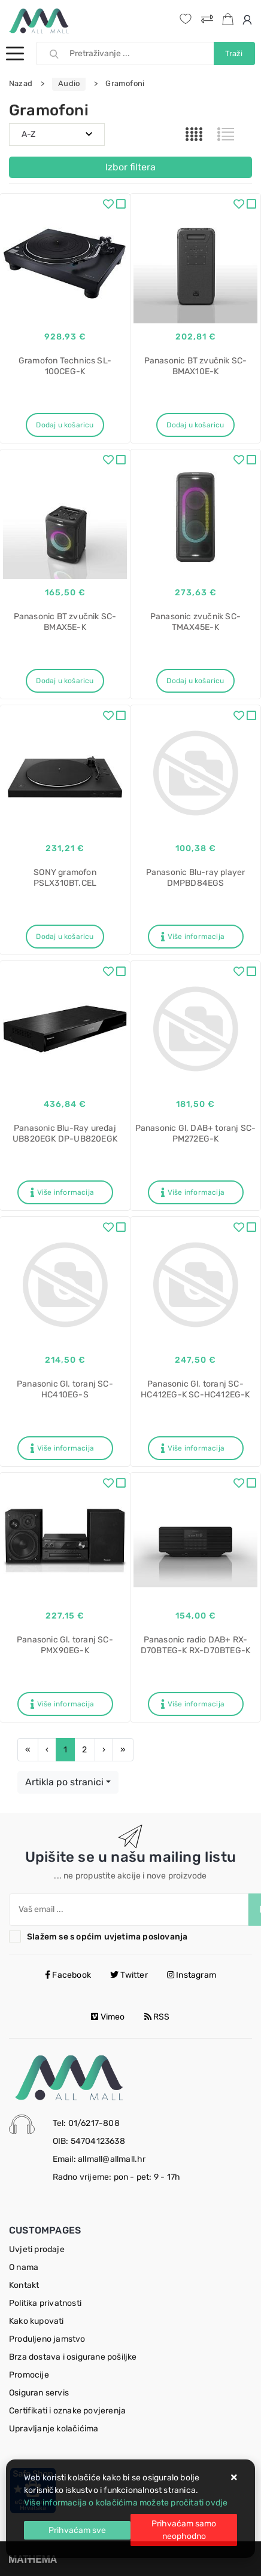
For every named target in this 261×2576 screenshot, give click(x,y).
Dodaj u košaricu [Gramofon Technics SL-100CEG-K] (64, 425)
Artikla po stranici (64, 1782)
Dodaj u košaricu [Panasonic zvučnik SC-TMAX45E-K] (195, 681)
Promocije (29, 2375)
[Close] (77, 2530)
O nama (23, 2267)
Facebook (68, 1975)
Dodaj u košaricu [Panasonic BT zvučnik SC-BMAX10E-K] (195, 425)
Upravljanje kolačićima (53, 2429)
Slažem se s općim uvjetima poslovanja (107, 1937)
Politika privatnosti (45, 2303)
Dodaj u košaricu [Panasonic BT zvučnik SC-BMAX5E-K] (64, 681)
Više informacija (192, 936)
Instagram (191, 1975)
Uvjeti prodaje (37, 2249)
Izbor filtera (130, 167)
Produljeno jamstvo (47, 2339)
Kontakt (24, 2285)
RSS (157, 2017)
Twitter (129, 1975)
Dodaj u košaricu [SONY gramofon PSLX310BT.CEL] (64, 936)
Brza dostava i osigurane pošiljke (73, 2357)
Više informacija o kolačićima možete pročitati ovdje (125, 2503)
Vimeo (108, 2017)
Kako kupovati (36, 2321)
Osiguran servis (39, 2393)
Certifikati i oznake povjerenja (67, 2411)
